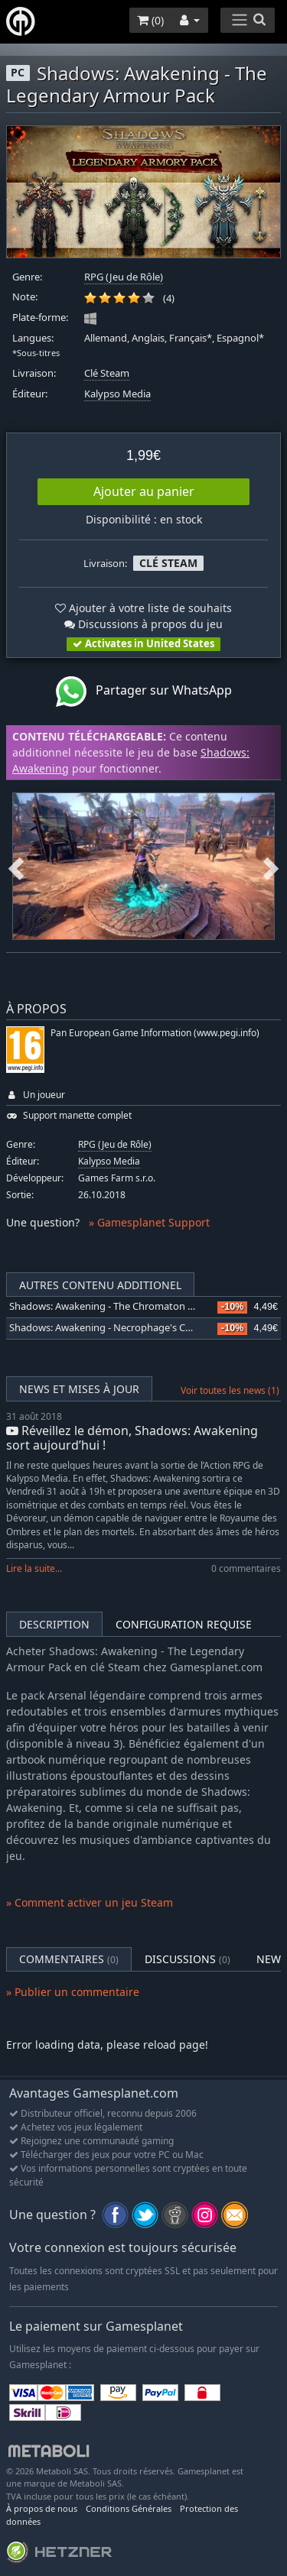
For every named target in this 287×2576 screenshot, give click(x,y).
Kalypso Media (117, 393)
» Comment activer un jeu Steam (89, 1902)
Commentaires (69, 1959)
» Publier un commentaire (72, 1992)
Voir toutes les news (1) (230, 1390)
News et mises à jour (79, 1389)
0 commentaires (246, 1568)
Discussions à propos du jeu (143, 624)
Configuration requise (184, 1624)
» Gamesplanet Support (149, 1222)
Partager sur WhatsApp (144, 691)
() (150, 20)
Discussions (187, 1959)
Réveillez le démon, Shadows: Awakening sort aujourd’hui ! (132, 1437)
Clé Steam (106, 373)
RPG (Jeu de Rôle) (123, 277)
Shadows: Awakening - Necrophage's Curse (107, 1327)
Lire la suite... (34, 1568)
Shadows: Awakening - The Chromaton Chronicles (122, 1306)
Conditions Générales (128, 2508)
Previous (16, 866)
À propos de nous (41, 2508)
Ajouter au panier (143, 491)
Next (270, 866)
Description (54, 1624)
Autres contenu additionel (100, 1285)
